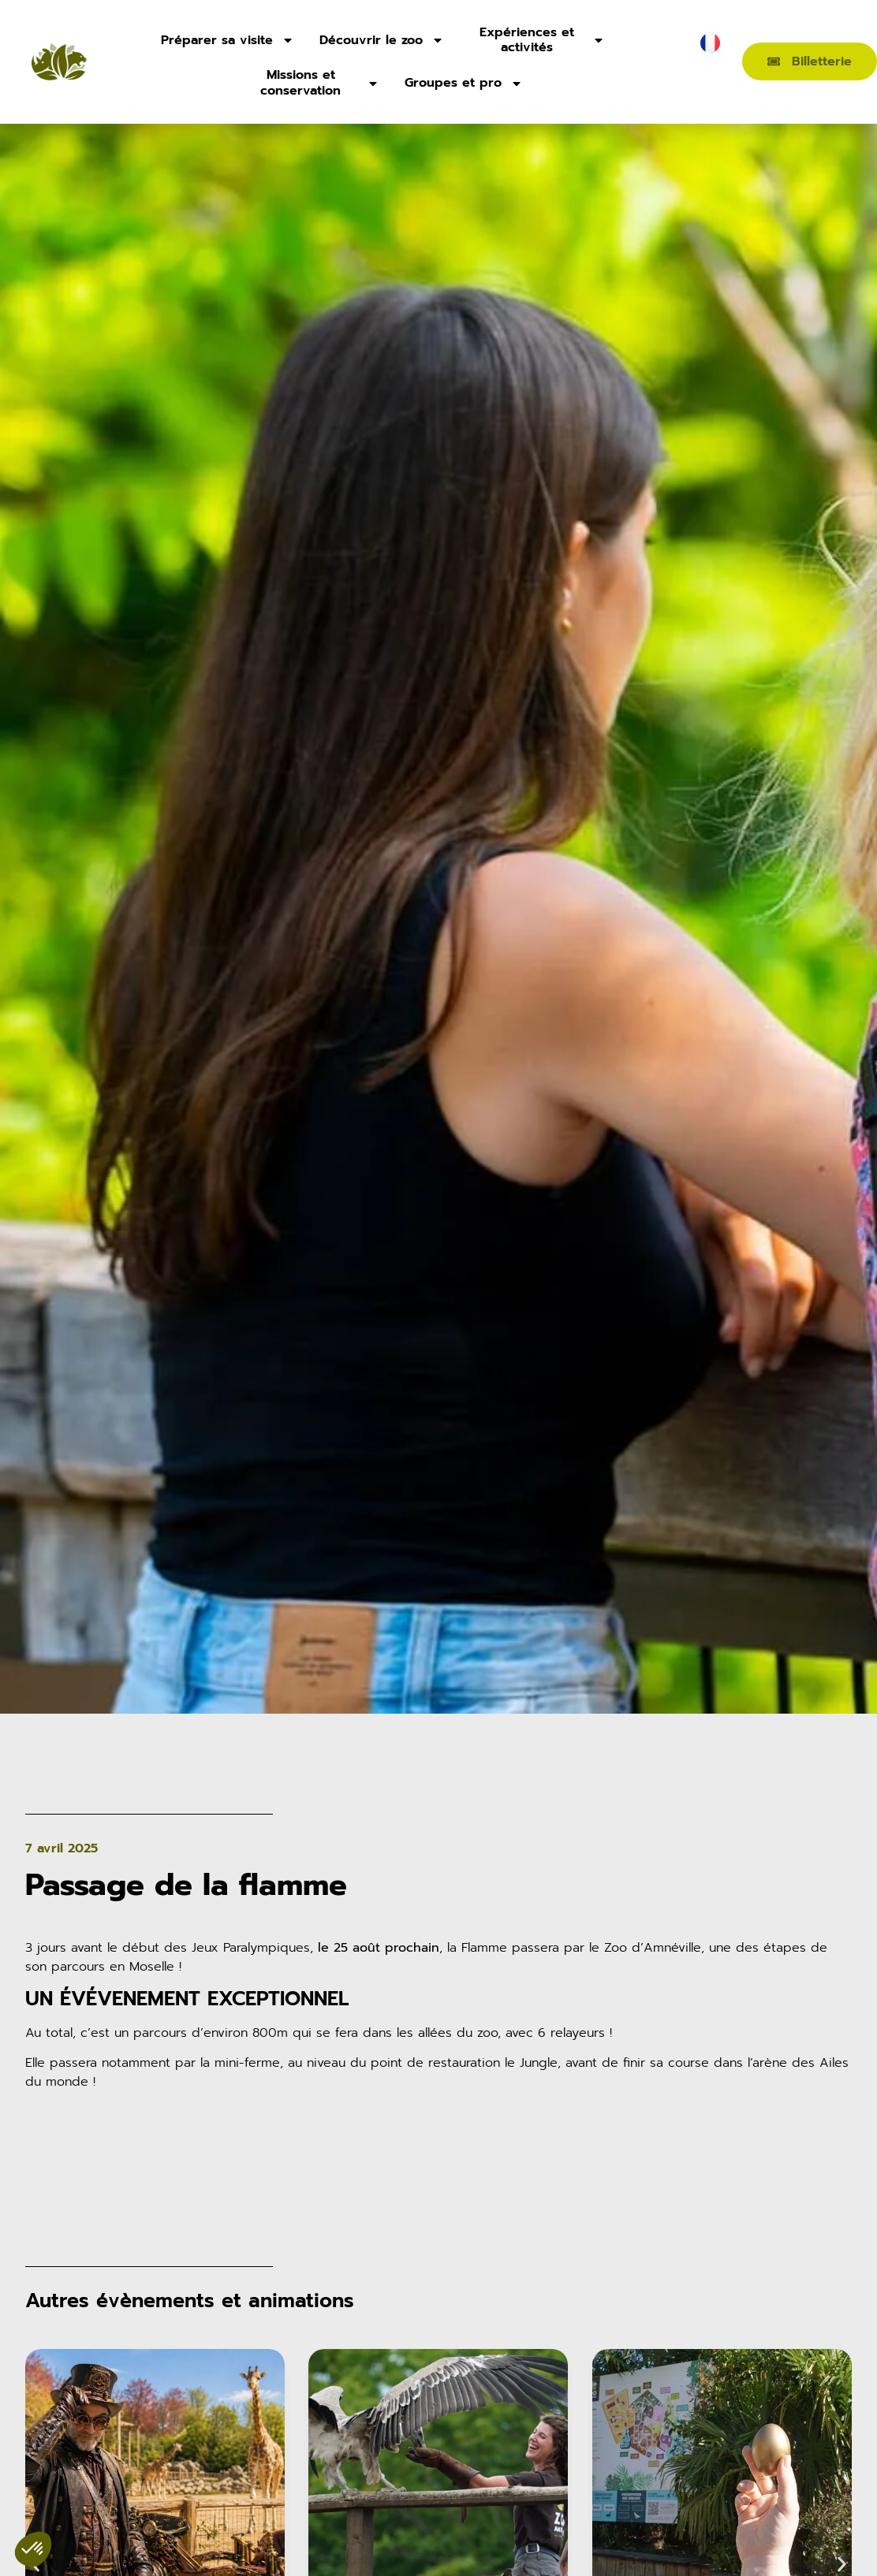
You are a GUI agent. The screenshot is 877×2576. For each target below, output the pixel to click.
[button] (842, 2564)
